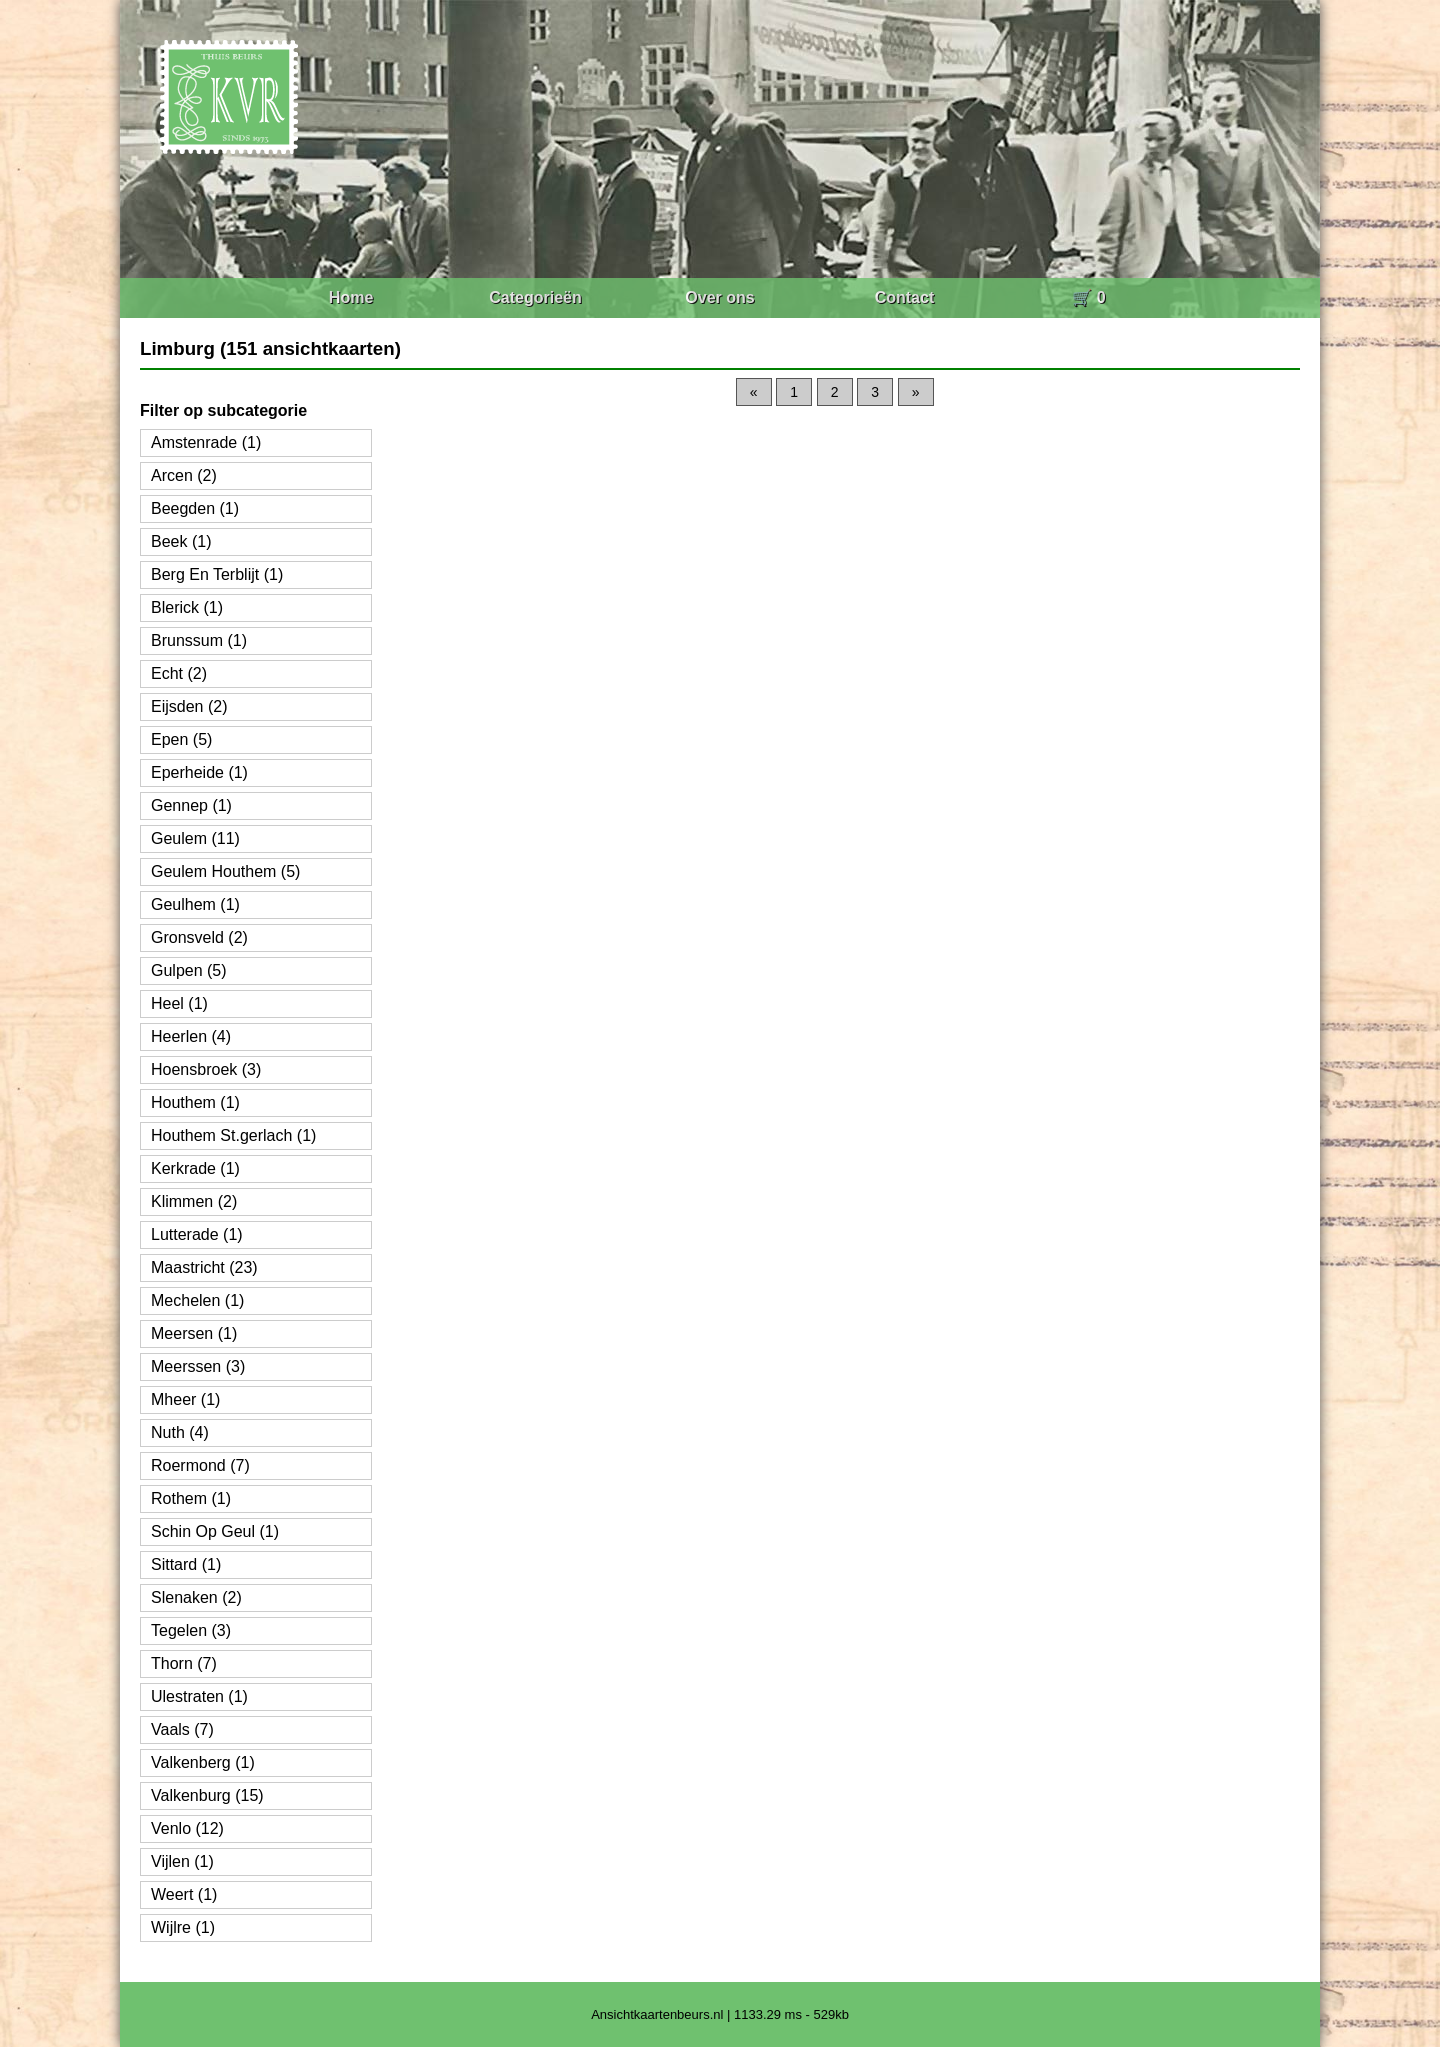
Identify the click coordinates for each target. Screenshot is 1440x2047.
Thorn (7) (184, 1663)
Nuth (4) (180, 1432)
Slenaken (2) (196, 1597)
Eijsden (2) (189, 706)
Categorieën (535, 297)
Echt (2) (179, 673)
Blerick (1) (187, 607)
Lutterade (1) (197, 1234)
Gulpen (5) (189, 970)
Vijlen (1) (182, 1861)
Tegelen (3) (191, 1630)
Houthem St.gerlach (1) (233, 1135)
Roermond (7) (200, 1465)
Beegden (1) (195, 508)
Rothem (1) (191, 1498)
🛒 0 (1088, 297)
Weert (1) (184, 1894)
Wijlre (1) (183, 1927)
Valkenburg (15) (207, 1795)
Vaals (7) (182, 1729)
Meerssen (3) (198, 1366)
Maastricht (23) (204, 1267)
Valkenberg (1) (203, 1762)
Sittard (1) (186, 1564)
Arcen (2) (184, 475)
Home (351, 297)
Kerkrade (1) (195, 1168)
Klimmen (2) (194, 1201)
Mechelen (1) (197, 1300)
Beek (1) (181, 541)
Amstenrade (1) (206, 442)
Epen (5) (181, 739)
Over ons (719, 297)
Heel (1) (179, 1003)
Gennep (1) (191, 805)
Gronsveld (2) (199, 937)
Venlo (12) (187, 1828)
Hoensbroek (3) (206, 1069)
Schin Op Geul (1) (215, 1531)
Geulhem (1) (195, 904)
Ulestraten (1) (199, 1696)
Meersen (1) (194, 1333)
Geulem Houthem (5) (225, 871)
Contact (905, 297)
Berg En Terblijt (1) (217, 574)
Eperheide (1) (199, 772)
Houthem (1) (195, 1102)
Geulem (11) (195, 838)
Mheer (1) (185, 1399)
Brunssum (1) (199, 640)
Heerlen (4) (191, 1036)
